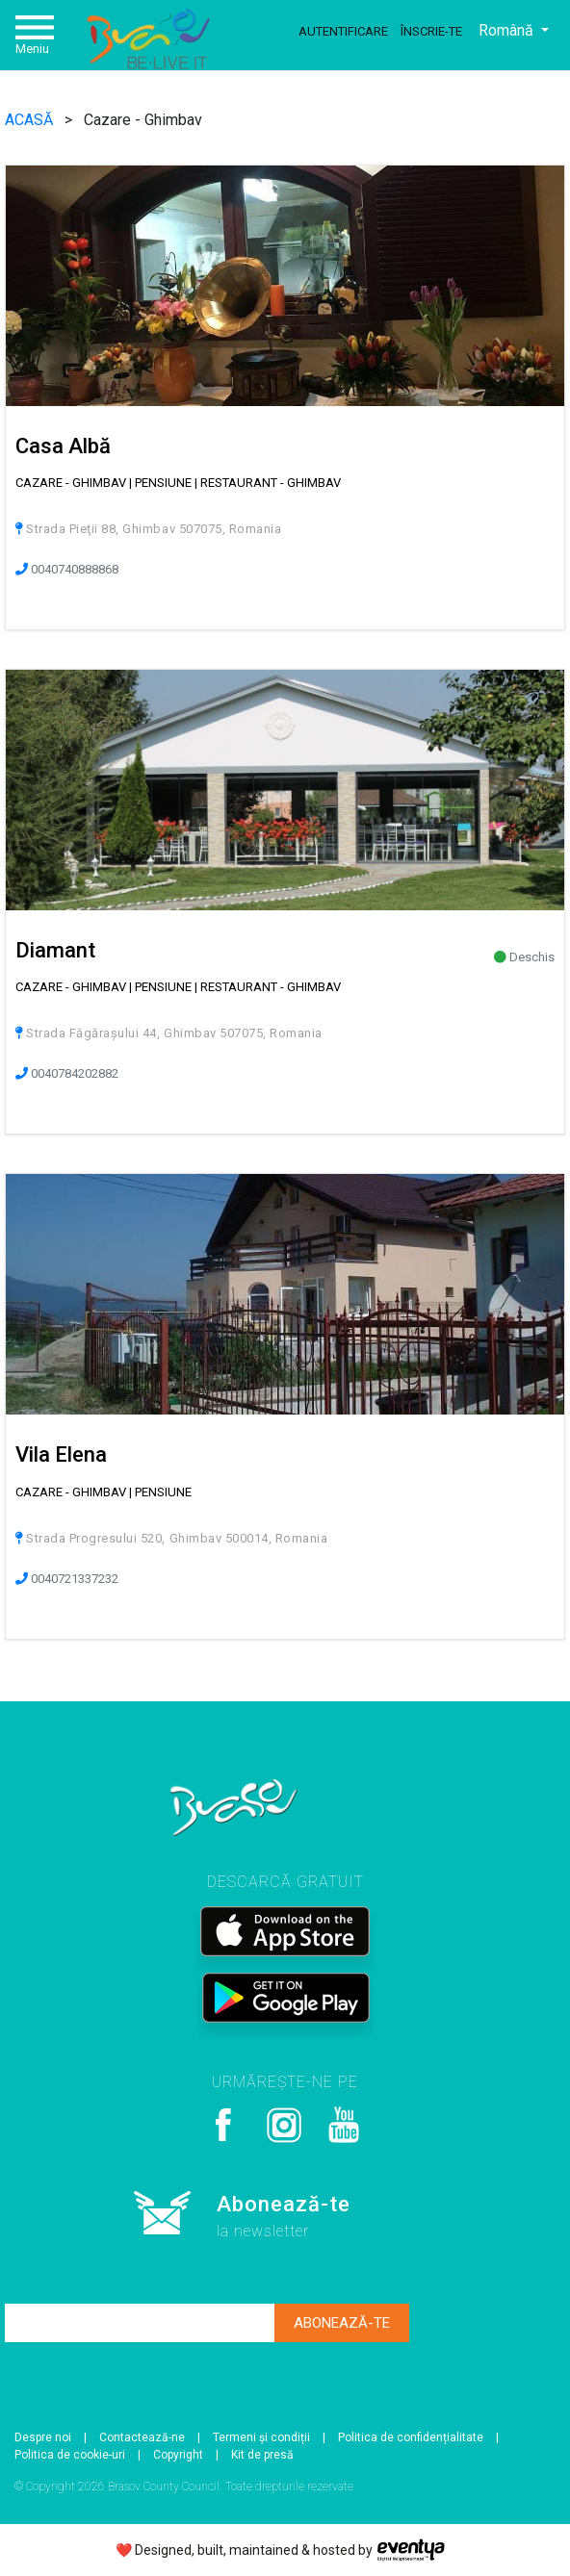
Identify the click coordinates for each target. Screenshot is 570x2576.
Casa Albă (63, 446)
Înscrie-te (431, 31)
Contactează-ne (142, 2437)
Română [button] (508, 30)
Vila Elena (61, 1454)
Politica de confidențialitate (410, 2437)
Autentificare (343, 31)
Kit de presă (262, 2454)
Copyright (178, 2454)
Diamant (55, 950)
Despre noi (42, 2437)
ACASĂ (31, 120)
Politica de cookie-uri (69, 2454)
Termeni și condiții (261, 2437)
